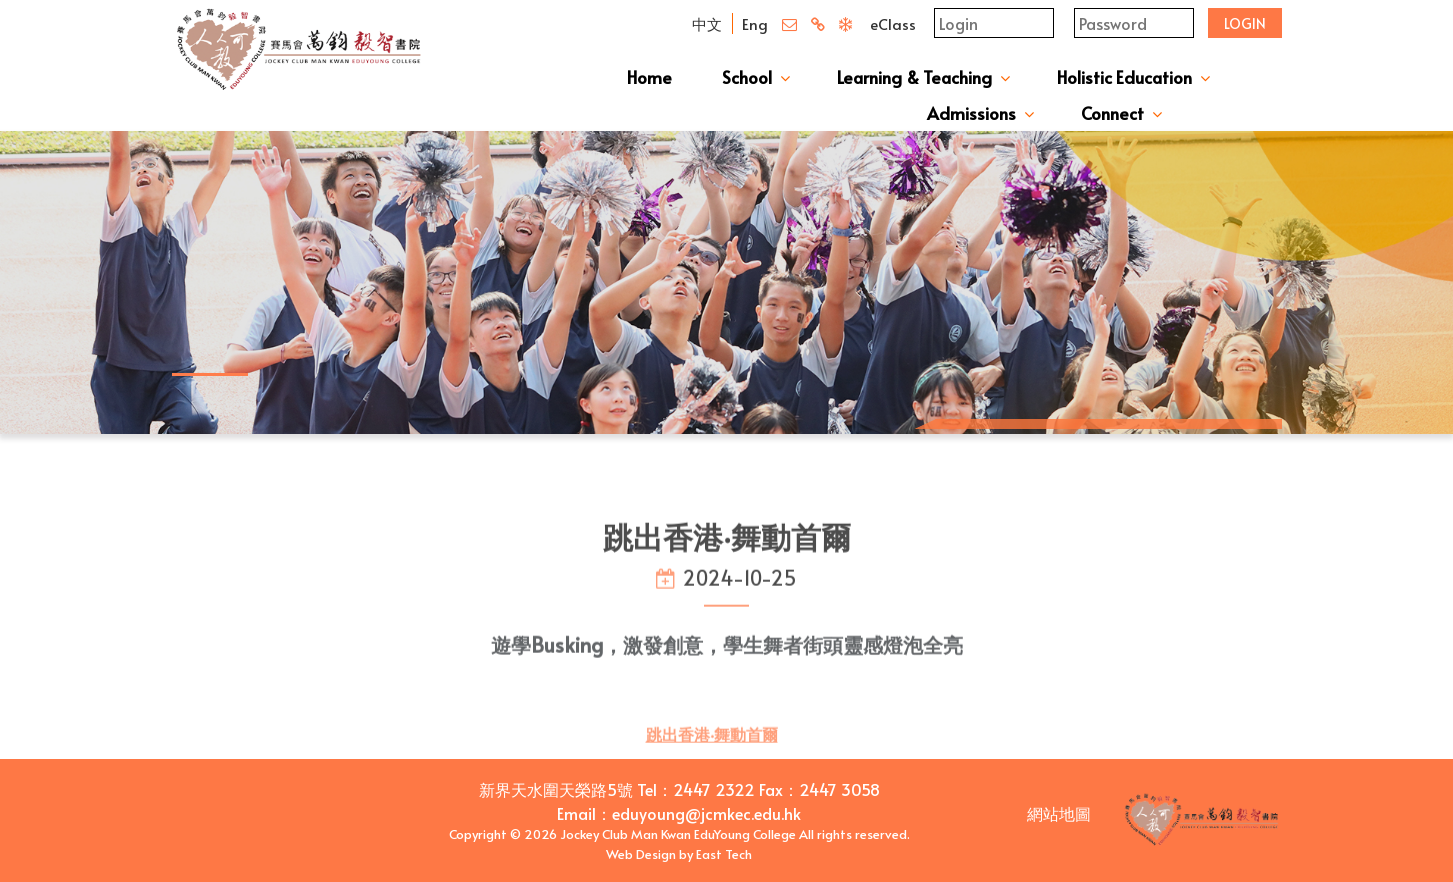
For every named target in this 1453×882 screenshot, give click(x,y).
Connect (1112, 113)
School (747, 77)
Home (649, 77)
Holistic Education (1124, 77)
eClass (893, 23)
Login (1245, 23)
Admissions (971, 113)
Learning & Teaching (914, 77)
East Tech (724, 854)
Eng (755, 23)
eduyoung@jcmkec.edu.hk (706, 813)
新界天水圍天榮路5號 (556, 789)
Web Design (641, 854)
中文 (707, 23)
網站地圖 (1059, 813)
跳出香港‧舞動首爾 (712, 750)
